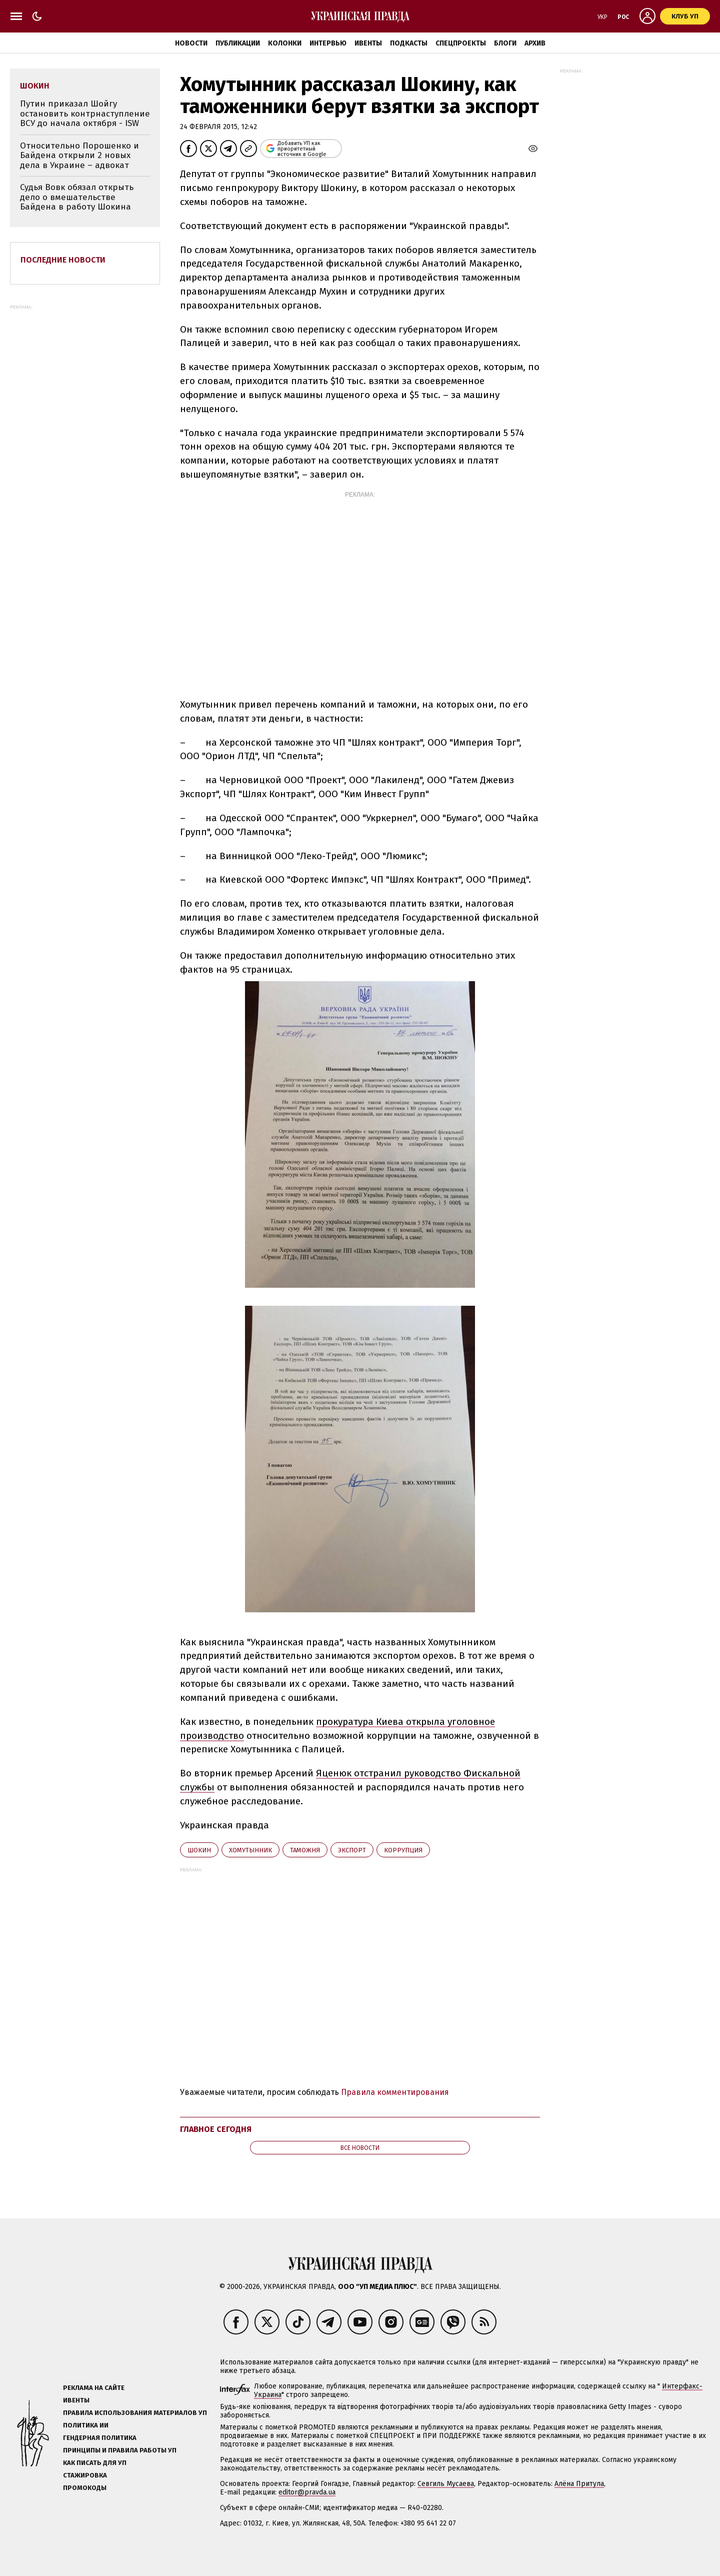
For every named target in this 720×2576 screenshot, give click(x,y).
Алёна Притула (579, 2483)
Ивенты (368, 43)
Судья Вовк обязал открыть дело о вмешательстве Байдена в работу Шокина (77, 197)
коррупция (403, 1850)
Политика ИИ (85, 2425)
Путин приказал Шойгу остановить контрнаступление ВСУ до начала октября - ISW (85, 114)
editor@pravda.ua (307, 2492)
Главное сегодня (216, 2129)
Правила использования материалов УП (135, 2412)
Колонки (285, 43)
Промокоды (84, 2487)
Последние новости (63, 260)
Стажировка (85, 2475)
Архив (535, 43)
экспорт (352, 1850)
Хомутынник (250, 1850)
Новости (191, 43)
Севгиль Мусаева (446, 2483)
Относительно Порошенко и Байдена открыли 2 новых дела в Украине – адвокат (79, 156)
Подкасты (409, 43)
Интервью (328, 43)
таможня (305, 1850)
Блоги (505, 43)
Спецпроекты (461, 43)
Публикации (238, 43)
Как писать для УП (94, 2462)
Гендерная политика (99, 2437)
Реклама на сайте (93, 2387)
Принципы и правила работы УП (119, 2450)
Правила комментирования (395, 2092)
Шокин (199, 1850)
